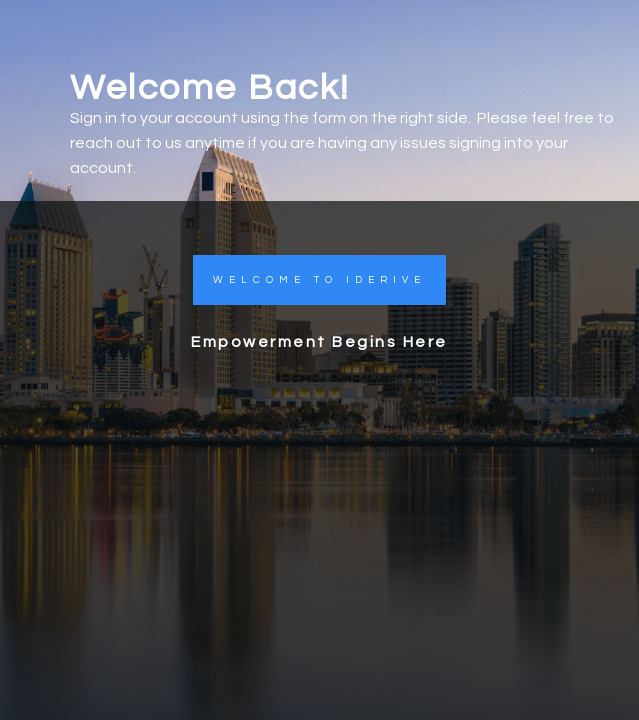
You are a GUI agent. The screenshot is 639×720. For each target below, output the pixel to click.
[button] (319, 280)
